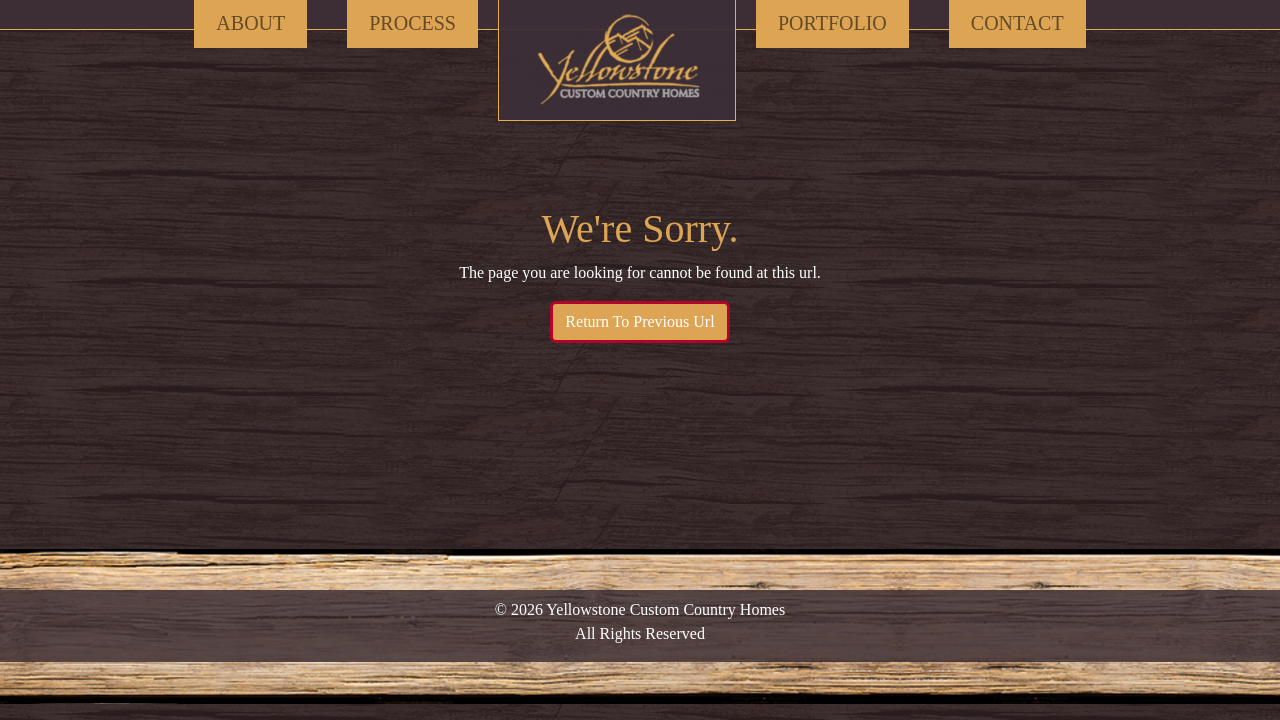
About (250, 23)
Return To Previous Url (639, 321)
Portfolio (832, 23)
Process (412, 23)
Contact (1017, 23)
